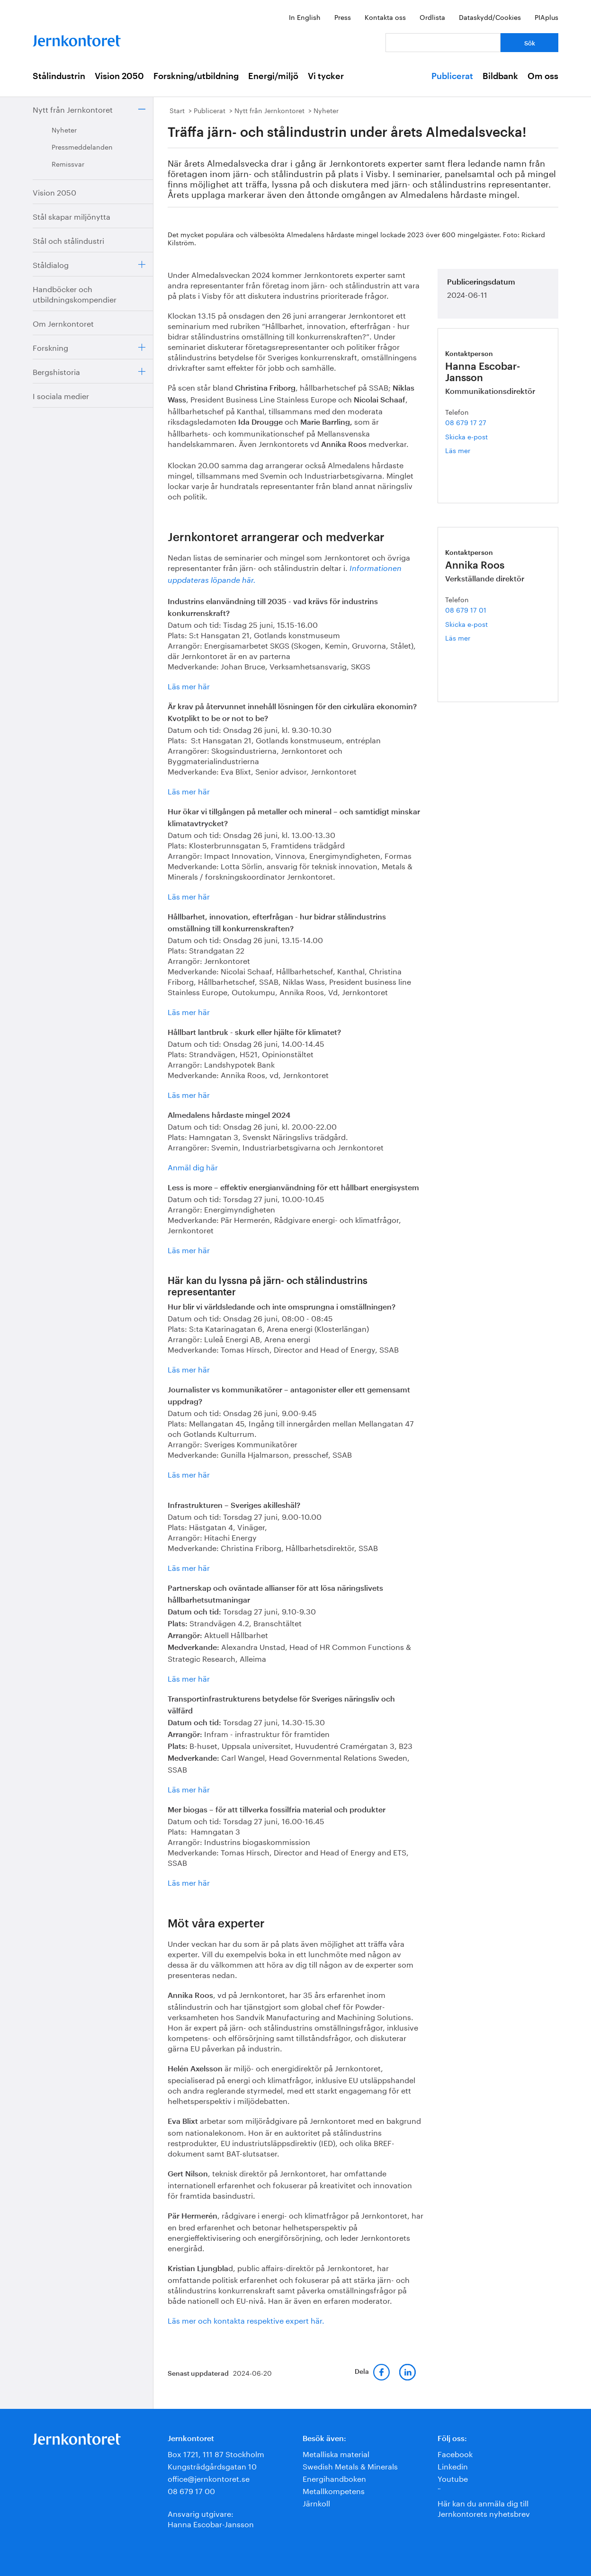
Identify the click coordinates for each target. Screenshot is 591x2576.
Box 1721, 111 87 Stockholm (216, 2453)
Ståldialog (51, 264)
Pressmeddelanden (82, 146)
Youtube (453, 2478)
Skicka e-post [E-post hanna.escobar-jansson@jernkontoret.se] (466, 436)
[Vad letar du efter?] (443, 42)
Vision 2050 (119, 76)
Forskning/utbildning (196, 76)
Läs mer (471, 450)
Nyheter (64, 129)
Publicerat (452, 76)
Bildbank (500, 76)
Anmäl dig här (193, 1166)
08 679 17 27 (465, 422)
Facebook (455, 2453)
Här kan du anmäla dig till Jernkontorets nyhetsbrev (484, 2507)
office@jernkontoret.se (209, 2478)
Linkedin (453, 2465)
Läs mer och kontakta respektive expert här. (246, 2320)
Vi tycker (326, 76)
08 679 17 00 (191, 2490)
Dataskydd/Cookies (490, 16)
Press (342, 16)
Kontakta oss (385, 16)
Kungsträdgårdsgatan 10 (212, 2465)
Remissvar (68, 163)
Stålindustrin (59, 76)
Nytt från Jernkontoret (73, 109)
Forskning (50, 347)
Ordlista (432, 16)
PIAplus (546, 16)
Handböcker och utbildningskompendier (74, 293)
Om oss (543, 76)
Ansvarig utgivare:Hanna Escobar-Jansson (211, 2518)
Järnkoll (316, 2502)
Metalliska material (336, 2453)
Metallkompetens (334, 2490)
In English (305, 16)
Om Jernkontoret (63, 323)
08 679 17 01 (465, 609)
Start (177, 110)
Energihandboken (334, 2478)
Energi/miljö (273, 76)
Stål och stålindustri (68, 240)
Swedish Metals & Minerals (350, 2465)
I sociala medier (61, 395)
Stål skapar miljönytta (71, 216)
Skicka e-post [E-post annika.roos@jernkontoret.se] (466, 623)
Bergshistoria (56, 371)
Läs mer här (189, 685)
